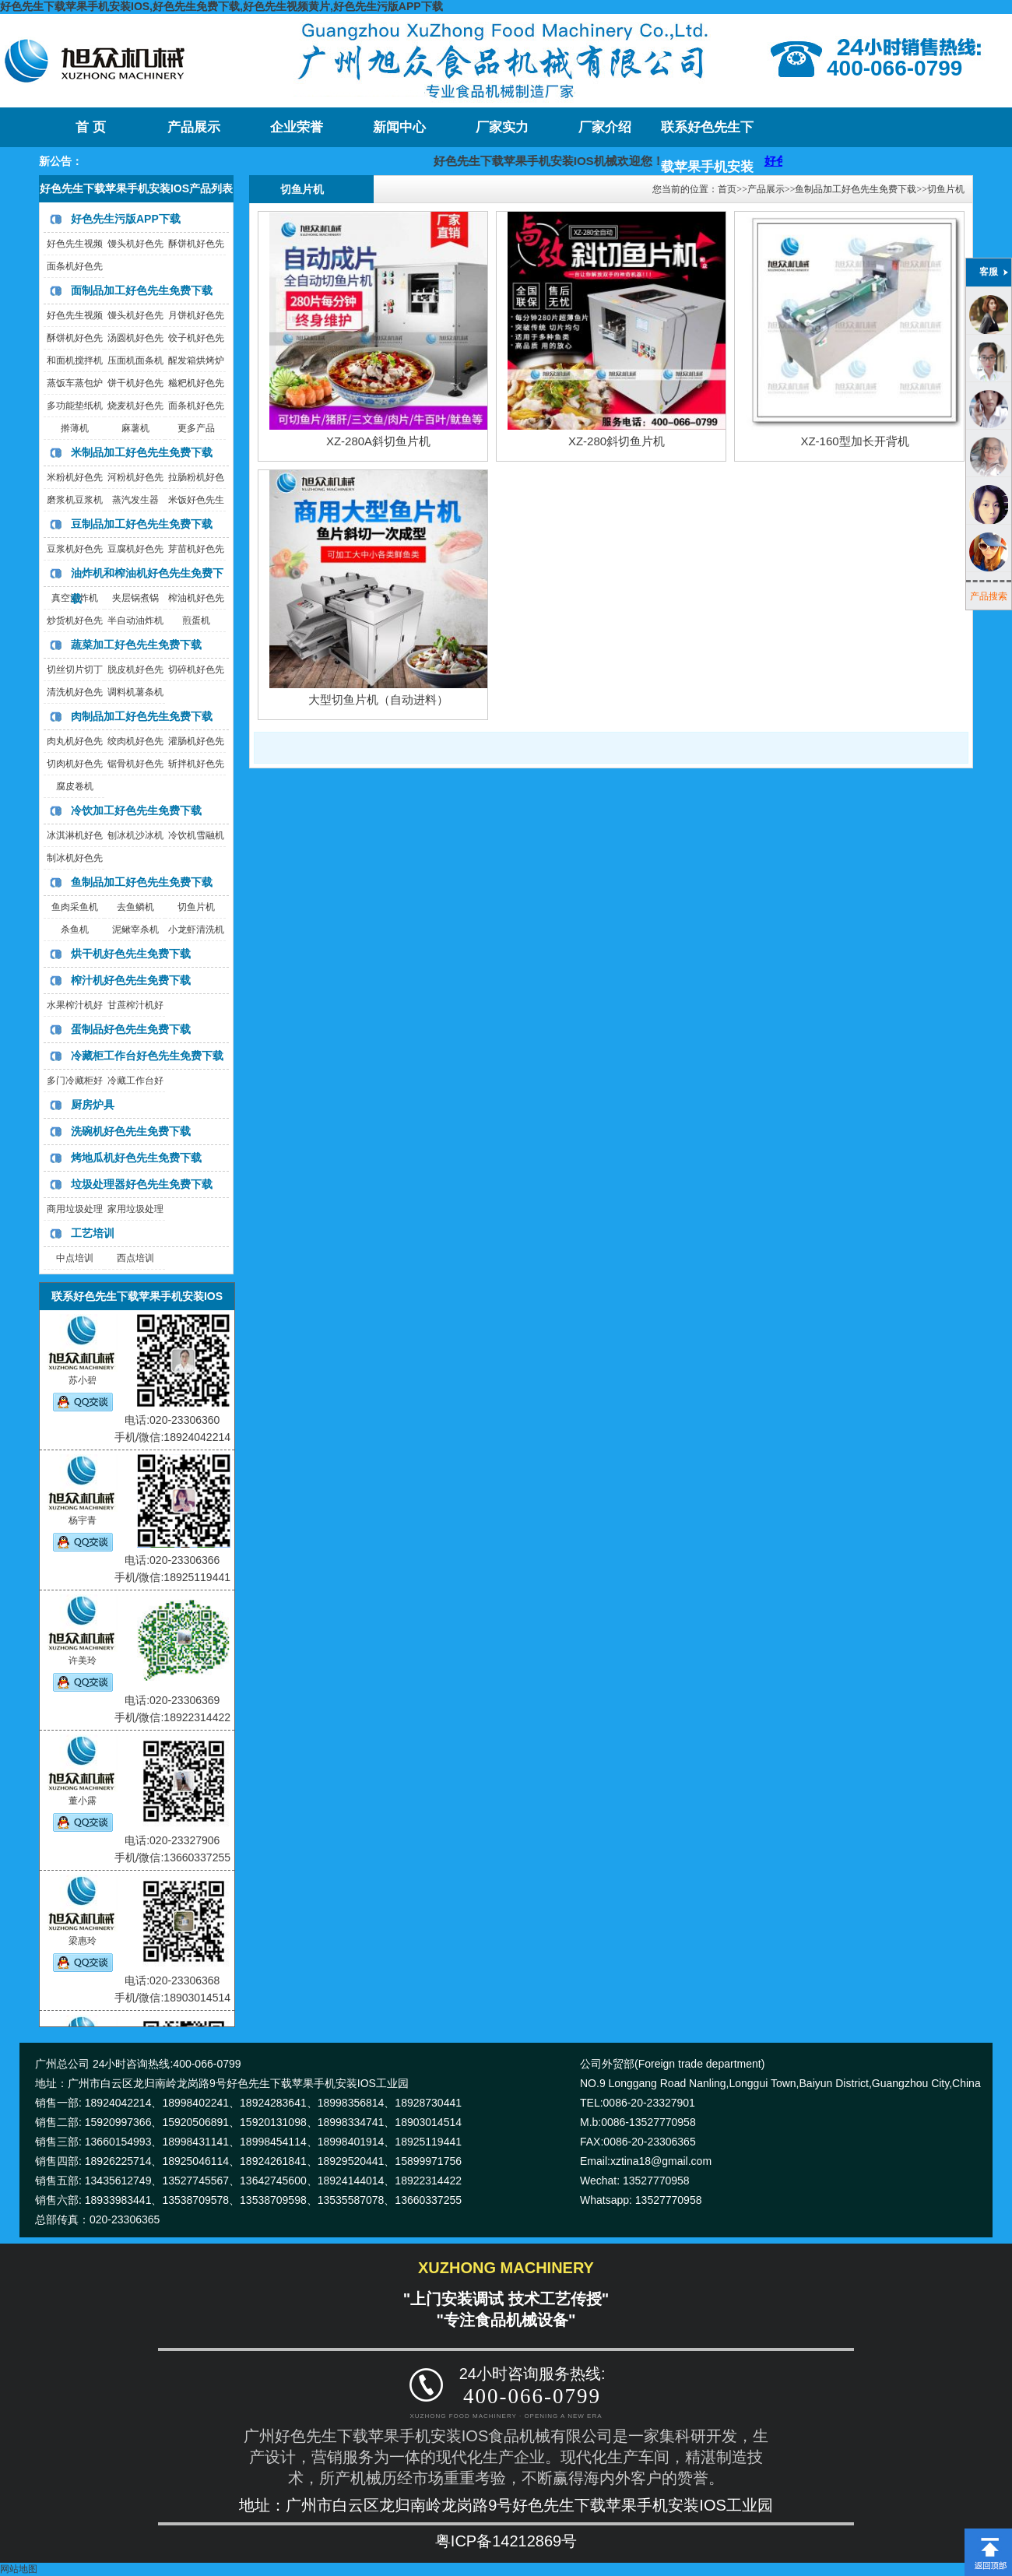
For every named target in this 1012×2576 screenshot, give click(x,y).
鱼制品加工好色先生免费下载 (142, 882)
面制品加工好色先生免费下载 (142, 290)
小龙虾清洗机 (196, 929)
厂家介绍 (604, 127)
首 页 (90, 127)
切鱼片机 (196, 906)
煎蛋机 (196, 620)
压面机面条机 (135, 360)
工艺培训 (92, 1233)
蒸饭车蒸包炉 (75, 383)
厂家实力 (502, 127)
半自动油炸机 (135, 620)
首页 (727, 189)
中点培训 (74, 1258)
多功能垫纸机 (75, 405)
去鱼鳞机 (135, 906)
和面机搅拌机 (75, 360)
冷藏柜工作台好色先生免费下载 (147, 1055)
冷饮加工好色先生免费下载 (136, 810)
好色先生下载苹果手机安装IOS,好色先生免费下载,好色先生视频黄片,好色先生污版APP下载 (221, 6)
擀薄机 (75, 428)
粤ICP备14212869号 (506, 2541)
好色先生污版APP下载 (126, 219)
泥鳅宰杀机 (135, 929)
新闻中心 (399, 127)
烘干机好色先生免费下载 (131, 953)
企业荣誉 (296, 127)
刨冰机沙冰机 (135, 835)
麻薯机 (135, 428)
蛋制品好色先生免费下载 (131, 1029)
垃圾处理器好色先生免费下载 (142, 1184)
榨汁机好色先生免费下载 (131, 980)
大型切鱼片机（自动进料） (378, 699)
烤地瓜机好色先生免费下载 (136, 1157)
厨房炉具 (92, 1104)
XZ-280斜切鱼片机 (616, 441)
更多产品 (196, 428)
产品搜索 (988, 596)
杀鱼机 (75, 929)
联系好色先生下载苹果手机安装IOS (707, 133)
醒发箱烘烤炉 (196, 360)
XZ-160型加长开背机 (854, 441)
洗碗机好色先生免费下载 (131, 1131)
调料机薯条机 (135, 692)
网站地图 (18, 2569)
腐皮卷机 (74, 786)
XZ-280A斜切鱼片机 (378, 441)
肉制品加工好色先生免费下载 (142, 716)
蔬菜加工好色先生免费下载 (136, 644)
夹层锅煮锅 (135, 597)
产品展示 (193, 127)
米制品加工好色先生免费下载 (142, 452)
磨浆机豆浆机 (75, 499)
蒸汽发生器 (135, 499)
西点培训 (135, 1258)
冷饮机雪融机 (196, 835)
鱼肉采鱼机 (74, 906)
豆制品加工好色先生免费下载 (142, 524)
